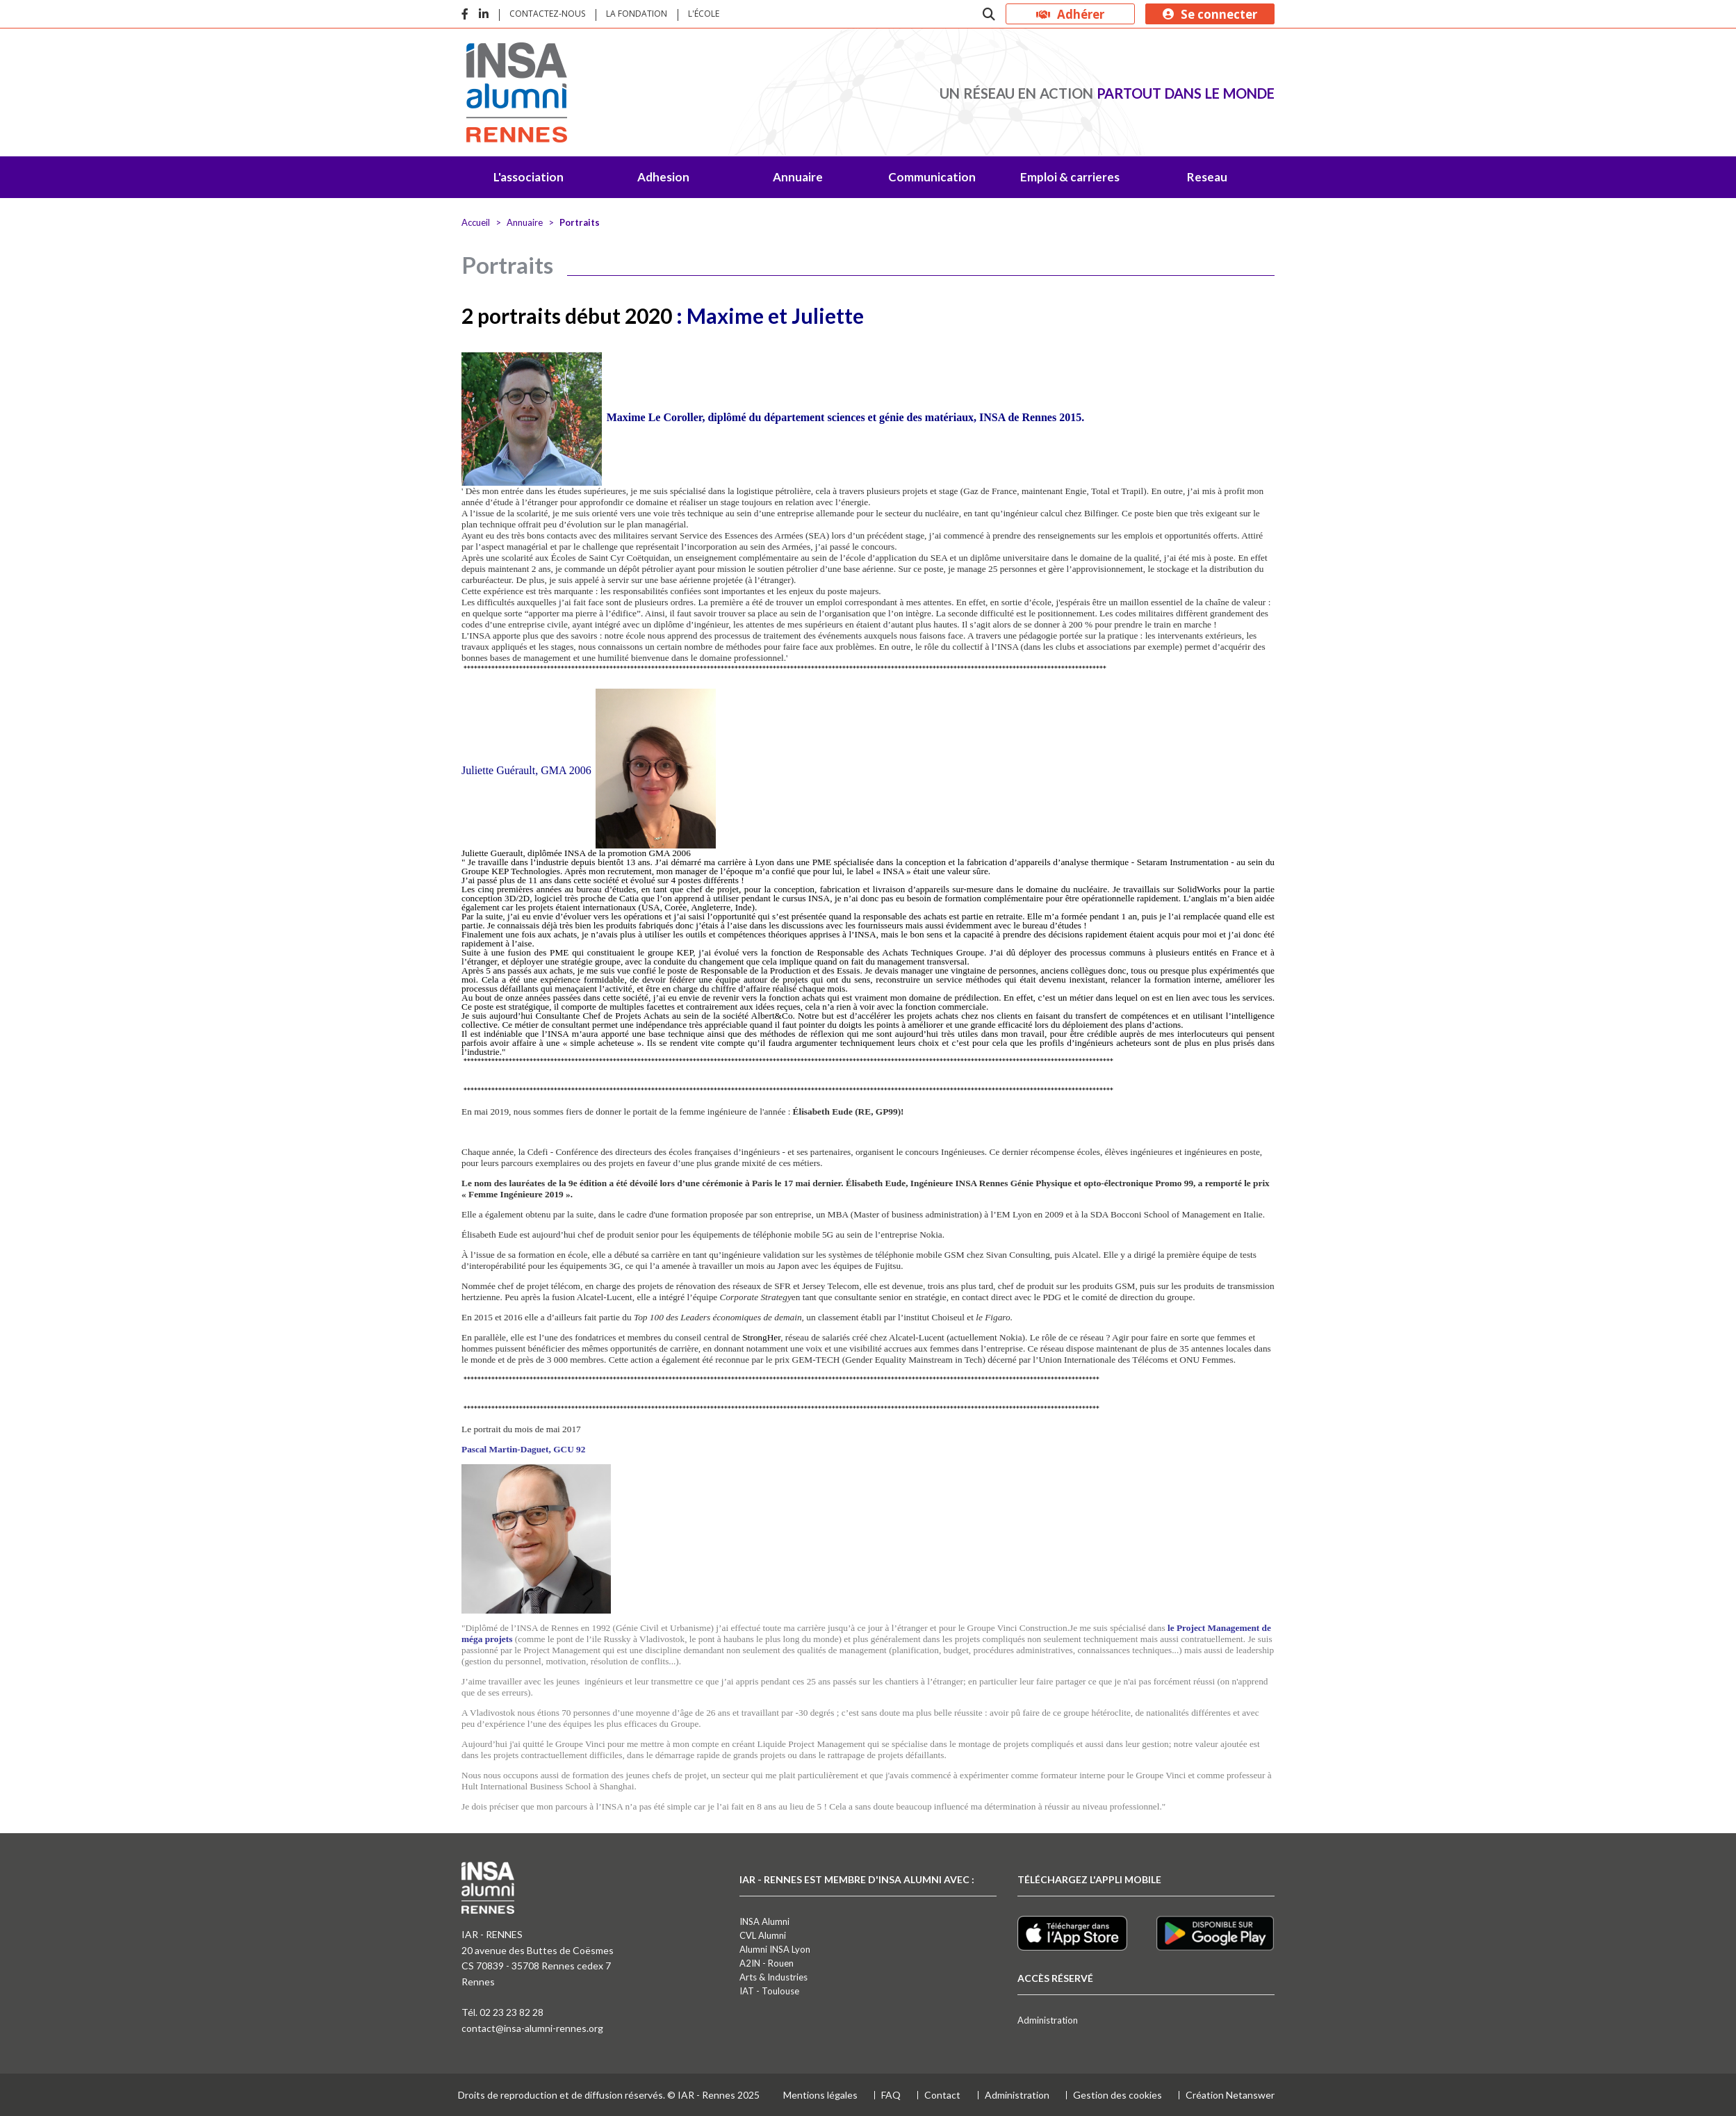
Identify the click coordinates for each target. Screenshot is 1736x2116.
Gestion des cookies (1117, 2095)
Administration (1047, 2020)
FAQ (891, 2095)
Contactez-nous (547, 13)
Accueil (475, 222)
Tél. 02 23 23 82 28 (502, 2012)
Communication (932, 177)
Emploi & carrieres (1070, 177)
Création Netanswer (1230, 2095)
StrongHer (761, 1337)
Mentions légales (820, 2095)
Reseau (1207, 177)
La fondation (636, 13)
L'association (528, 177)
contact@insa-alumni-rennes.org (532, 2028)
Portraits (579, 222)
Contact (942, 2095)
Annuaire (798, 177)
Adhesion (663, 177)
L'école (703, 13)
